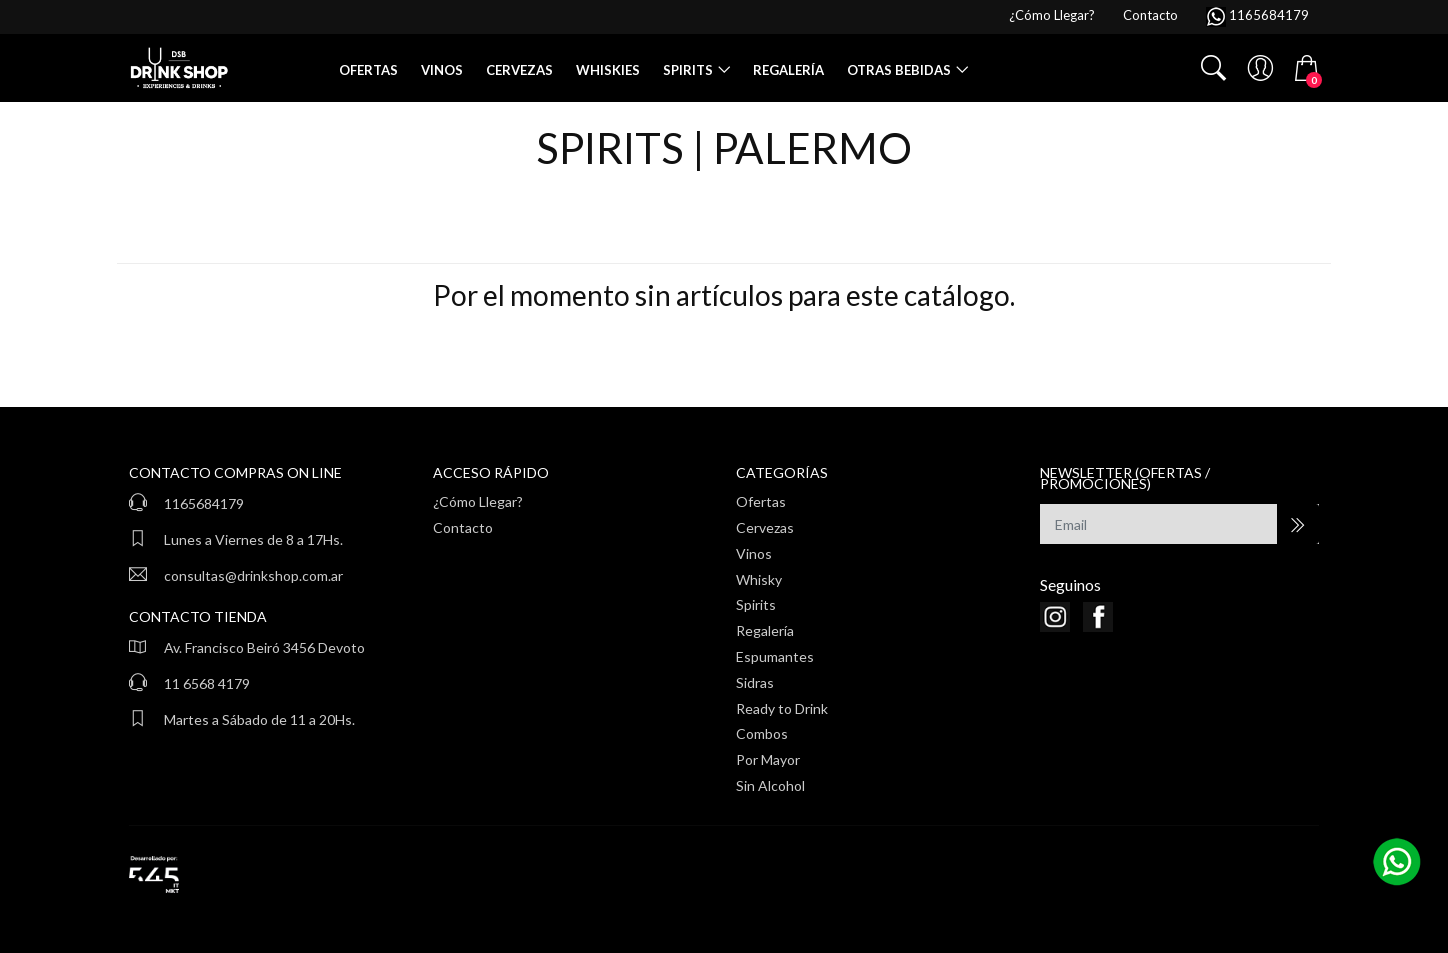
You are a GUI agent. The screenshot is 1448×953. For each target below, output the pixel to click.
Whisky (759, 579)
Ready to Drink (782, 708)
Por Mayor (768, 759)
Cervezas (519, 70)
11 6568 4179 (207, 683)
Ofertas (368, 70)
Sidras (755, 682)
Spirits (688, 70)
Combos (762, 733)
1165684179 (204, 503)
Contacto (463, 527)
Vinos (442, 70)
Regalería (788, 70)
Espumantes (775, 656)
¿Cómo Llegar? (478, 501)
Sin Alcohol (770, 785)
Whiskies (608, 70)
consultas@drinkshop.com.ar (253, 575)
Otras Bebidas (899, 70)
